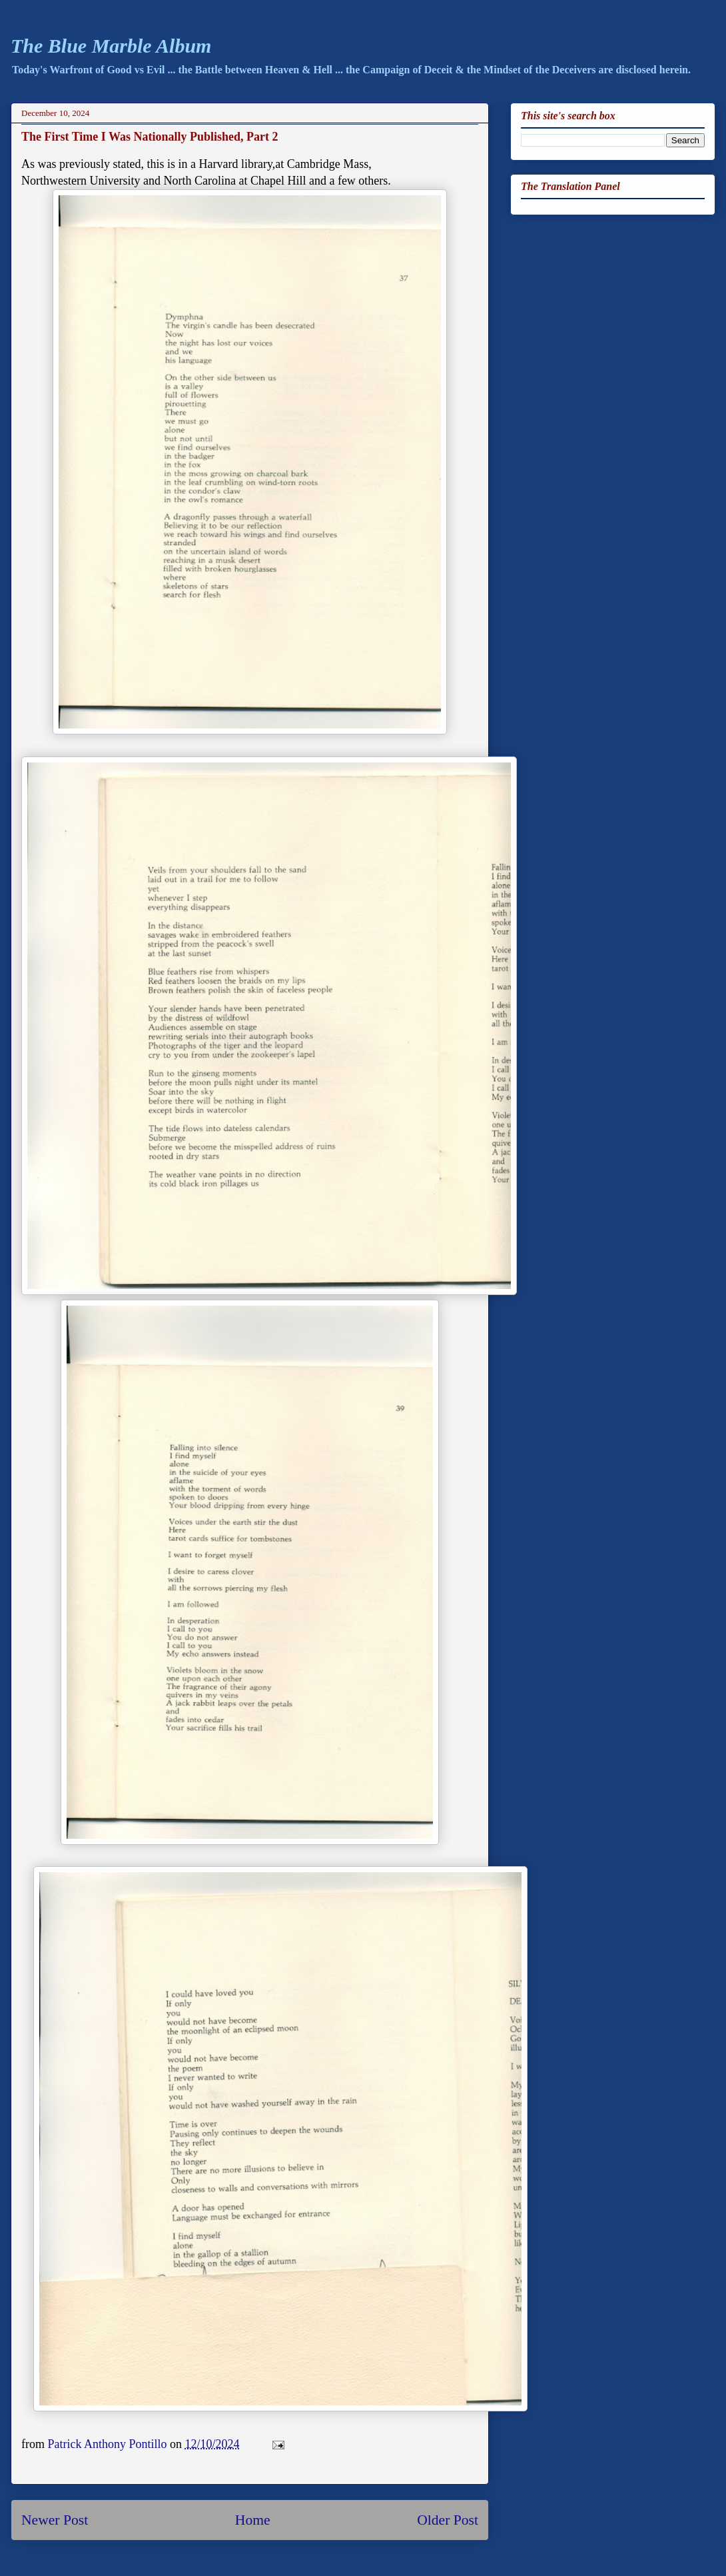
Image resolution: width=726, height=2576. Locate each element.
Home (252, 2520)
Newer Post (54, 2520)
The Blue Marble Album (111, 46)
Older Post (447, 2520)
